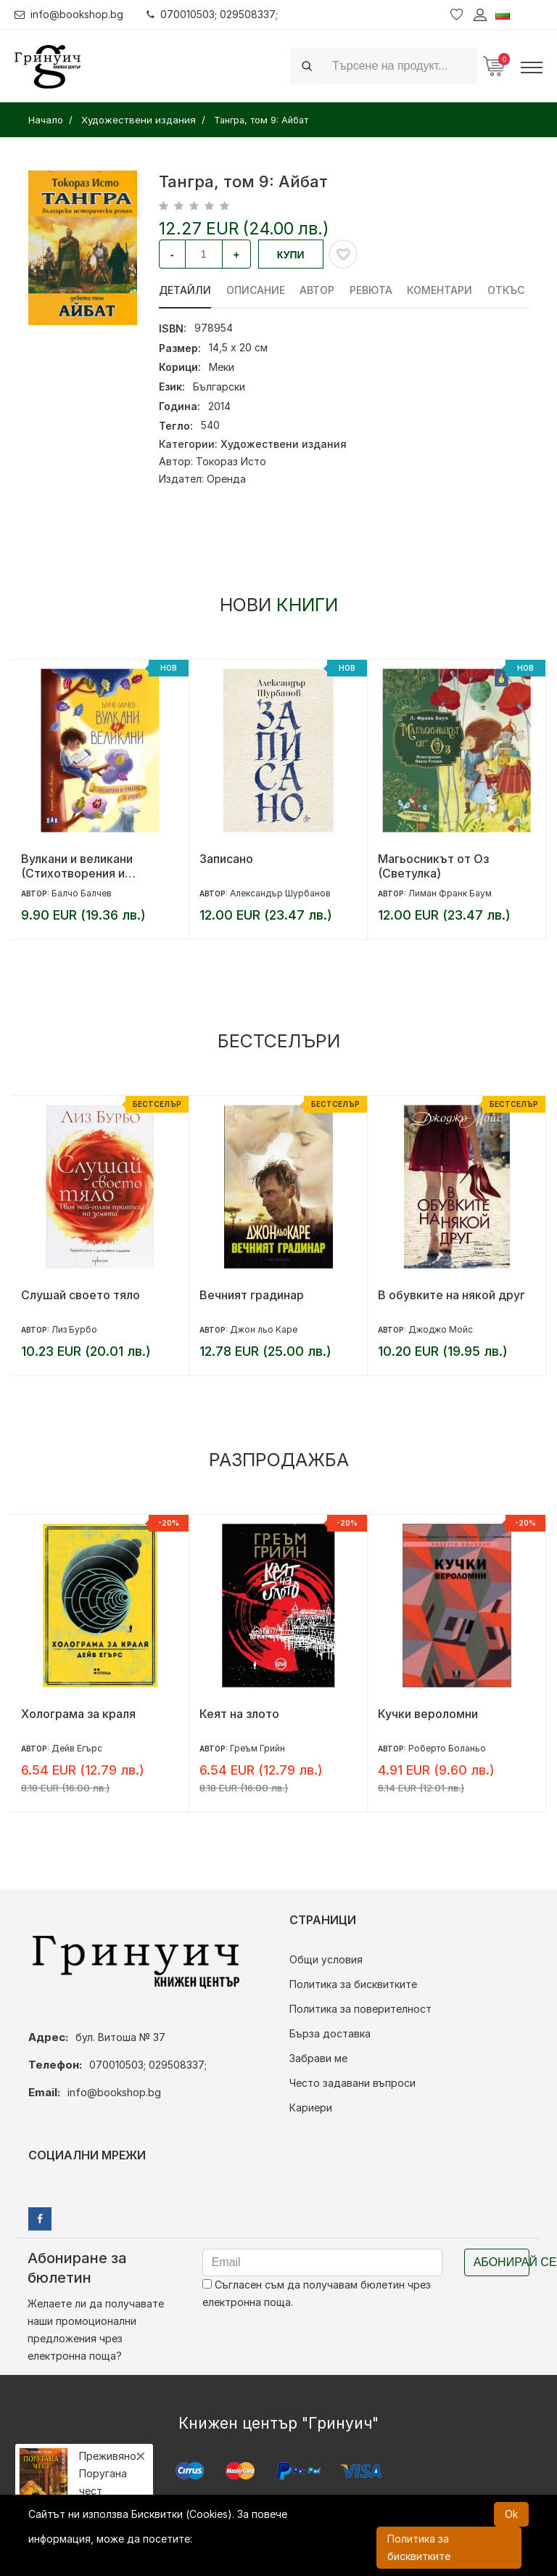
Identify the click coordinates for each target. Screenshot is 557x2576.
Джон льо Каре (263, 1329)
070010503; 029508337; (212, 14)
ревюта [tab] (371, 290)
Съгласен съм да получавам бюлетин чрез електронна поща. (316, 2293)
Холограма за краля (78, 1713)
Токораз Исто (231, 461)
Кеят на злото (239, 1713)
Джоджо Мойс (440, 1329)
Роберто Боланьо (447, 1748)
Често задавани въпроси (352, 2083)
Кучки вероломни (428, 1713)
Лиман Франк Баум (450, 893)
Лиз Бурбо (74, 1329)
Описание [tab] (255, 290)
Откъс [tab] (507, 290)
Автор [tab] (317, 290)
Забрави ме (318, 2058)
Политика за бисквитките (353, 1984)
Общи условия (326, 1959)
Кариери (310, 2107)
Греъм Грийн (257, 1748)
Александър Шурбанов (280, 893)
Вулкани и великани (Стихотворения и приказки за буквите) (82, 865)
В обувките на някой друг (451, 1295)
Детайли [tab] (185, 290)
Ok (511, 2514)
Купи (291, 255)
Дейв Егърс (76, 1748)
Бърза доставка (330, 2033)
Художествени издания (283, 444)
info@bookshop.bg (69, 14)
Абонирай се (501, 2262)
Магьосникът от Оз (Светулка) (433, 865)
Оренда (226, 479)
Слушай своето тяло (80, 1295)
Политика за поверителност (360, 2009)
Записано (226, 858)
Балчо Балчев (81, 893)
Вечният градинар (251, 1295)
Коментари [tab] (441, 290)
